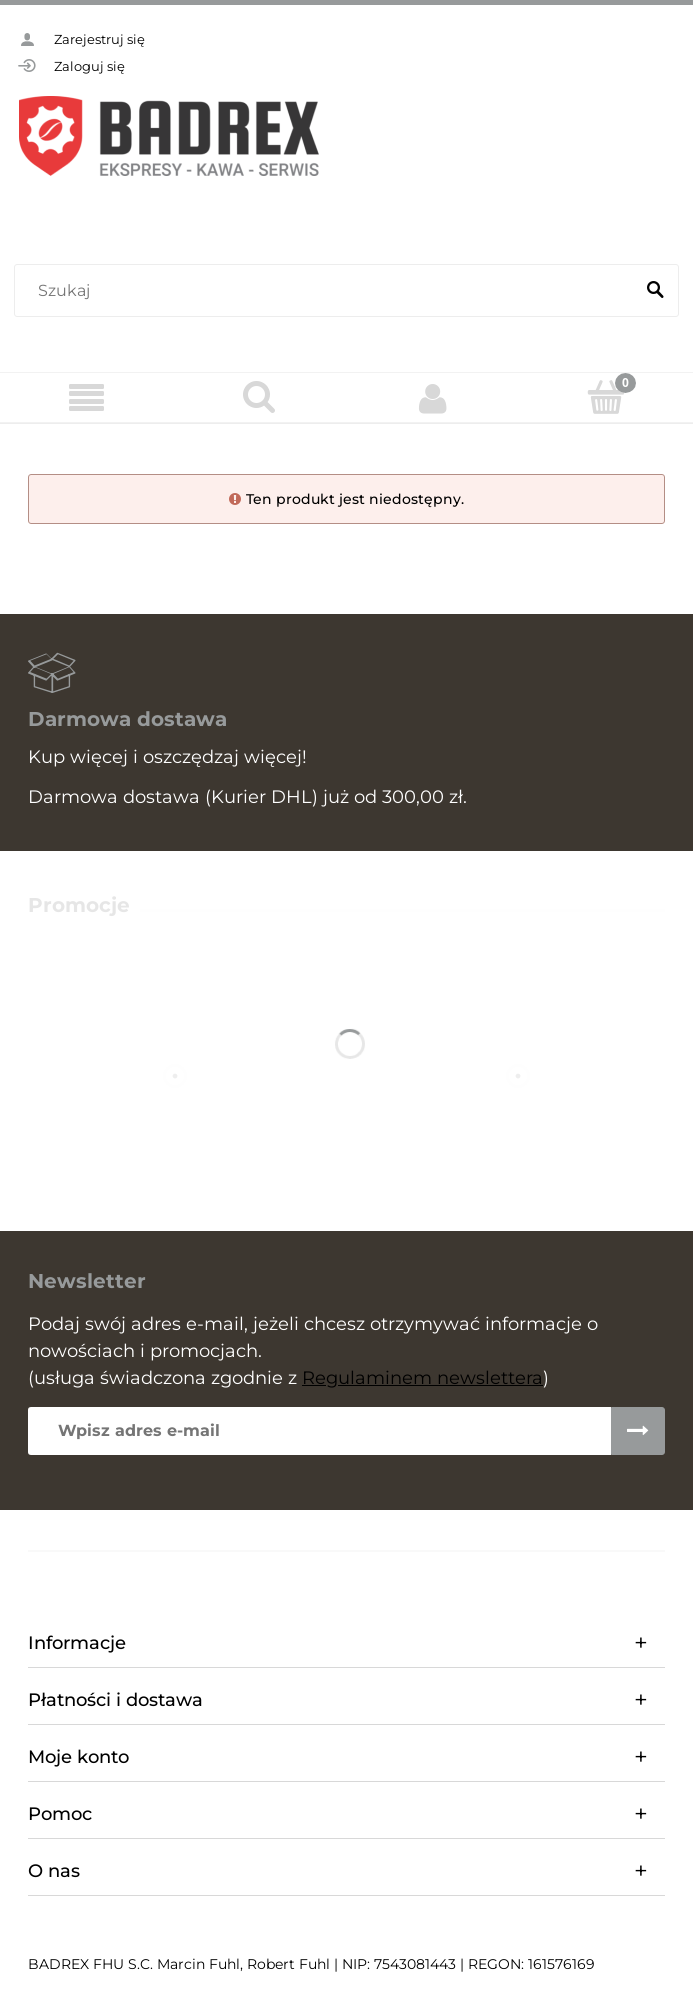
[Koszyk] (606, 397)
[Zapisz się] (638, 1431)
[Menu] (86, 398)
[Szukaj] (655, 291)
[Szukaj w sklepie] (328, 291)
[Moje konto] (433, 398)
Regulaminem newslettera (422, 1378)
